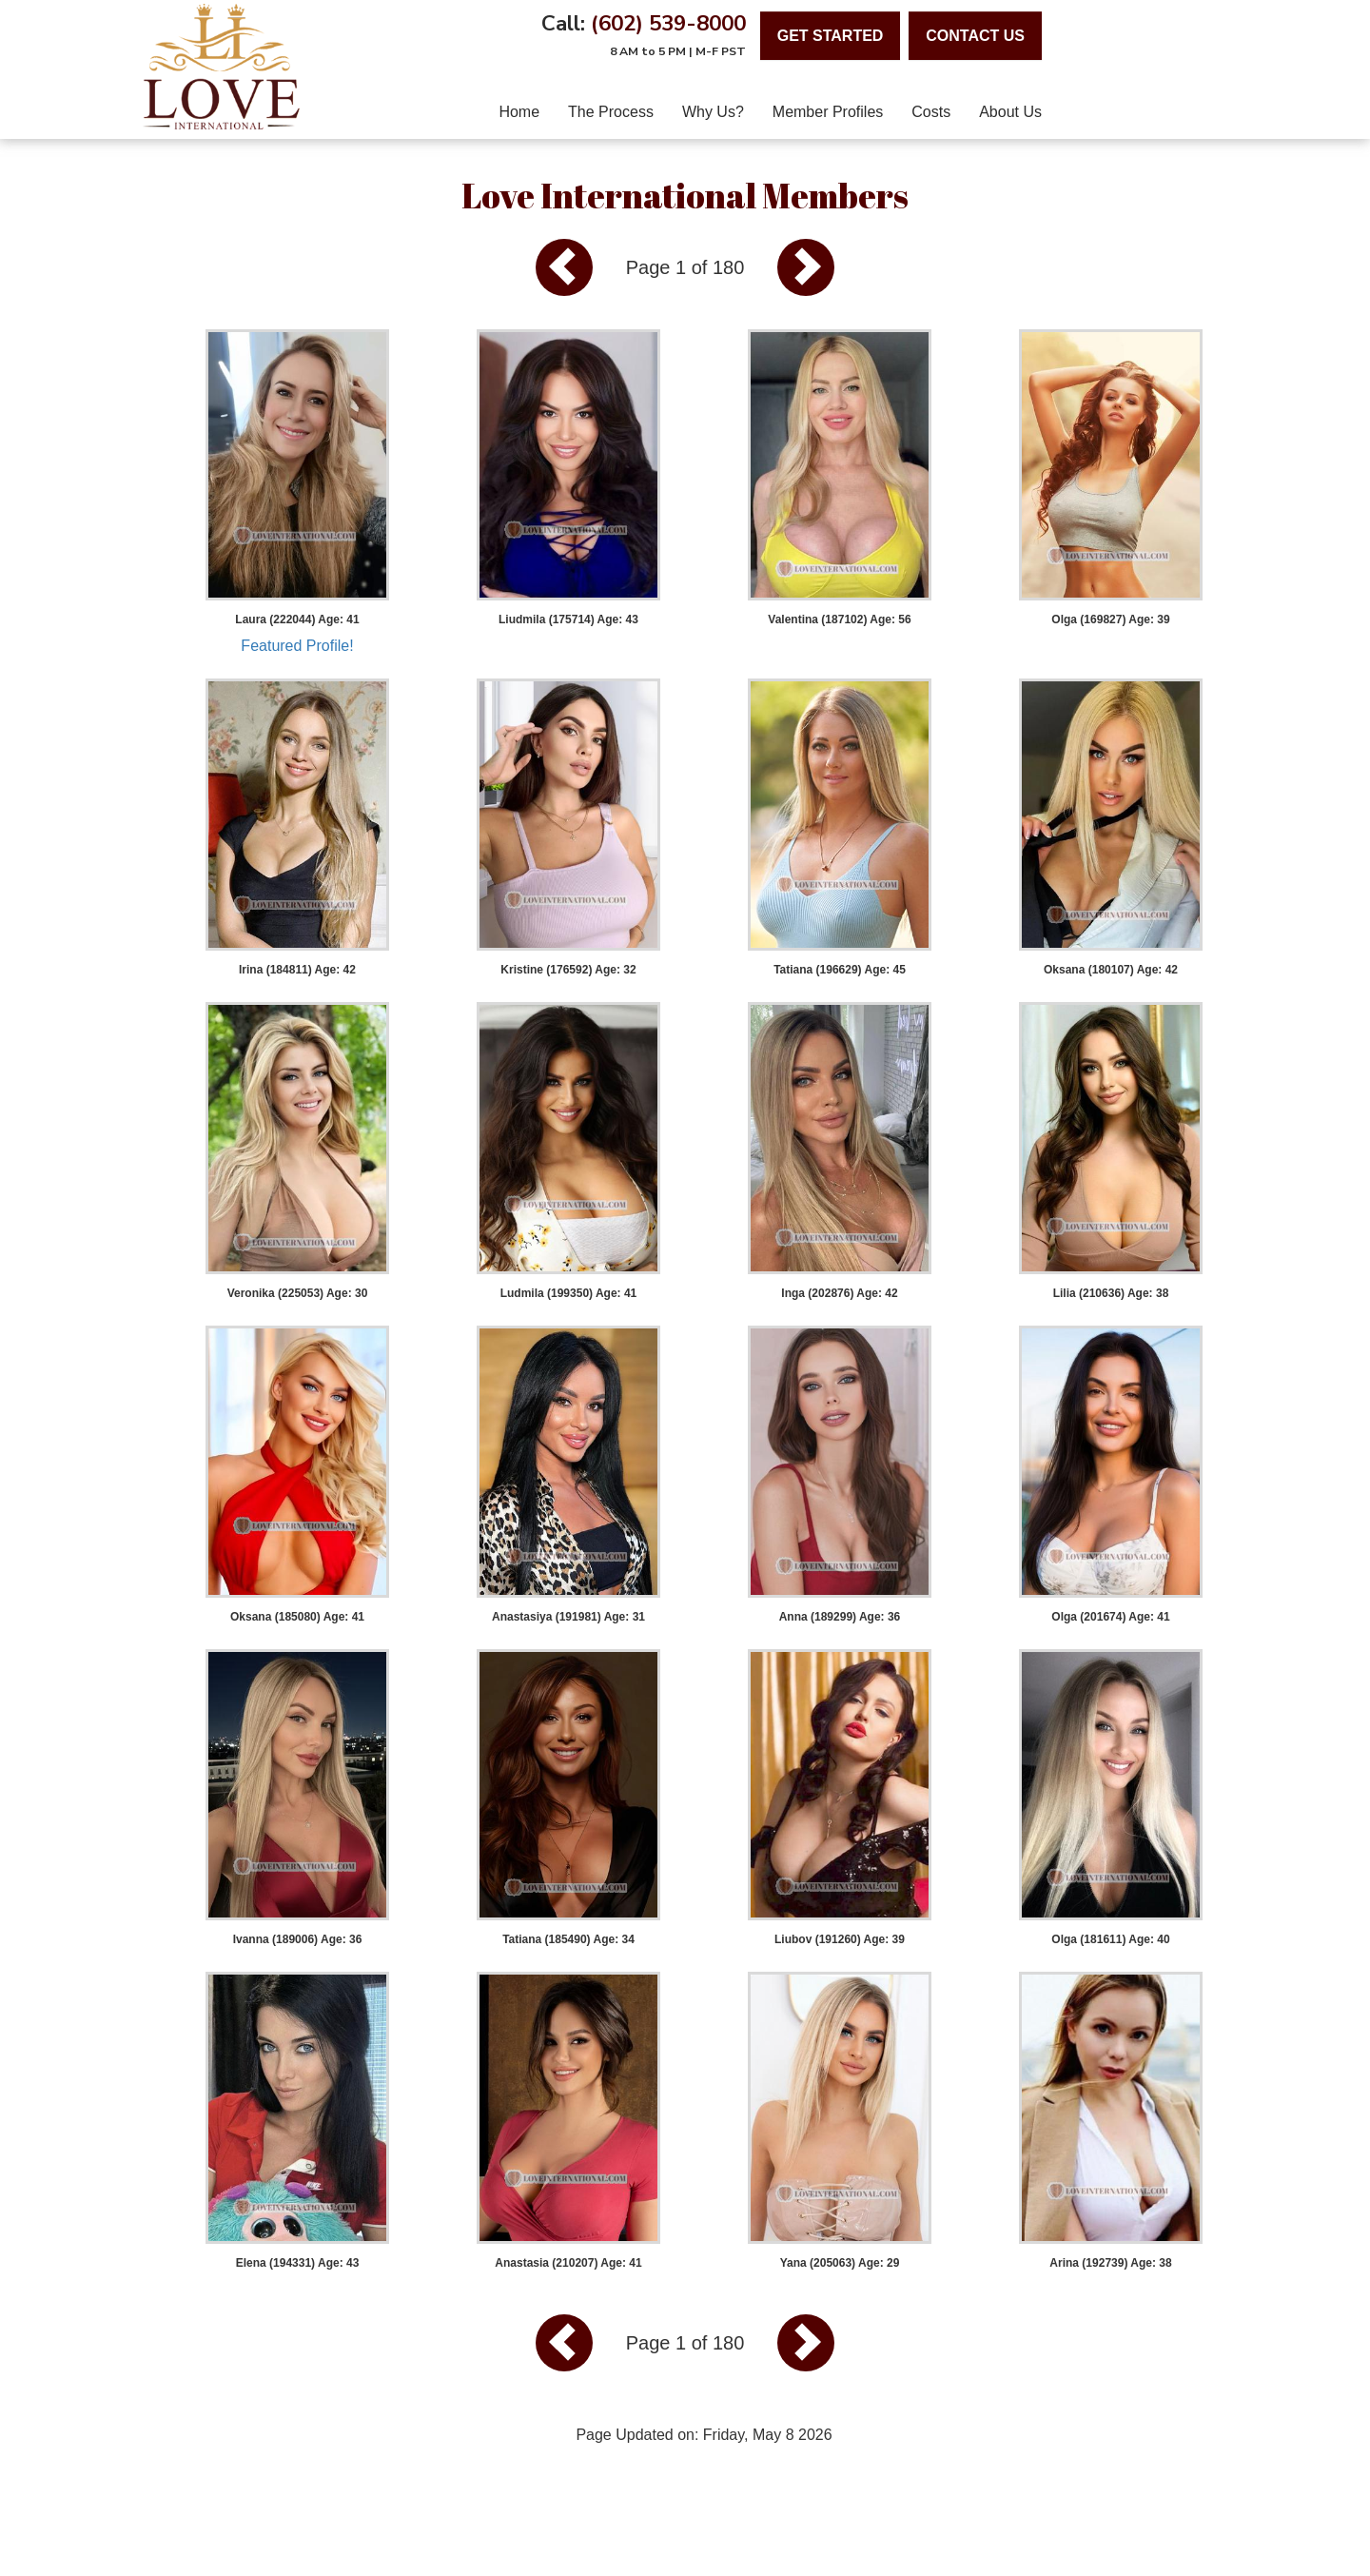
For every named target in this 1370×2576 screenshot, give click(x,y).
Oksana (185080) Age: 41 (297, 1616)
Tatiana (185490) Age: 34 (568, 1939)
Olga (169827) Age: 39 (1110, 619)
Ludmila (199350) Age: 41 (568, 1293)
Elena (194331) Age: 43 (298, 2263)
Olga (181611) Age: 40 (1110, 1939)
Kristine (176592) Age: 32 (568, 969)
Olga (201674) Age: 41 (1110, 1616)
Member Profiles (828, 112)
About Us (1010, 112)
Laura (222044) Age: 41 (297, 619)
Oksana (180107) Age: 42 (1111, 969)
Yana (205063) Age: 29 (840, 2263)
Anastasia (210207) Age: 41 (568, 2263)
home (519, 112)
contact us (975, 36)
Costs (930, 112)
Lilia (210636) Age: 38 (1111, 1293)
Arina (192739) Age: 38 (1110, 2263)
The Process (611, 112)
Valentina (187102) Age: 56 (839, 619)
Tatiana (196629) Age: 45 (839, 969)
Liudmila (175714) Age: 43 (568, 619)
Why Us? (713, 112)
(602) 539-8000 (668, 23)
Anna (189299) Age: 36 (840, 1616)
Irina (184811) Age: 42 (297, 969)
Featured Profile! (297, 646)
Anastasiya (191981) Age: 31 (568, 1616)
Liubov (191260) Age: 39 (839, 1939)
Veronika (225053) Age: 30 (297, 1293)
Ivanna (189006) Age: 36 (297, 1939)
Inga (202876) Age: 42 (839, 1293)
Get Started (830, 36)
